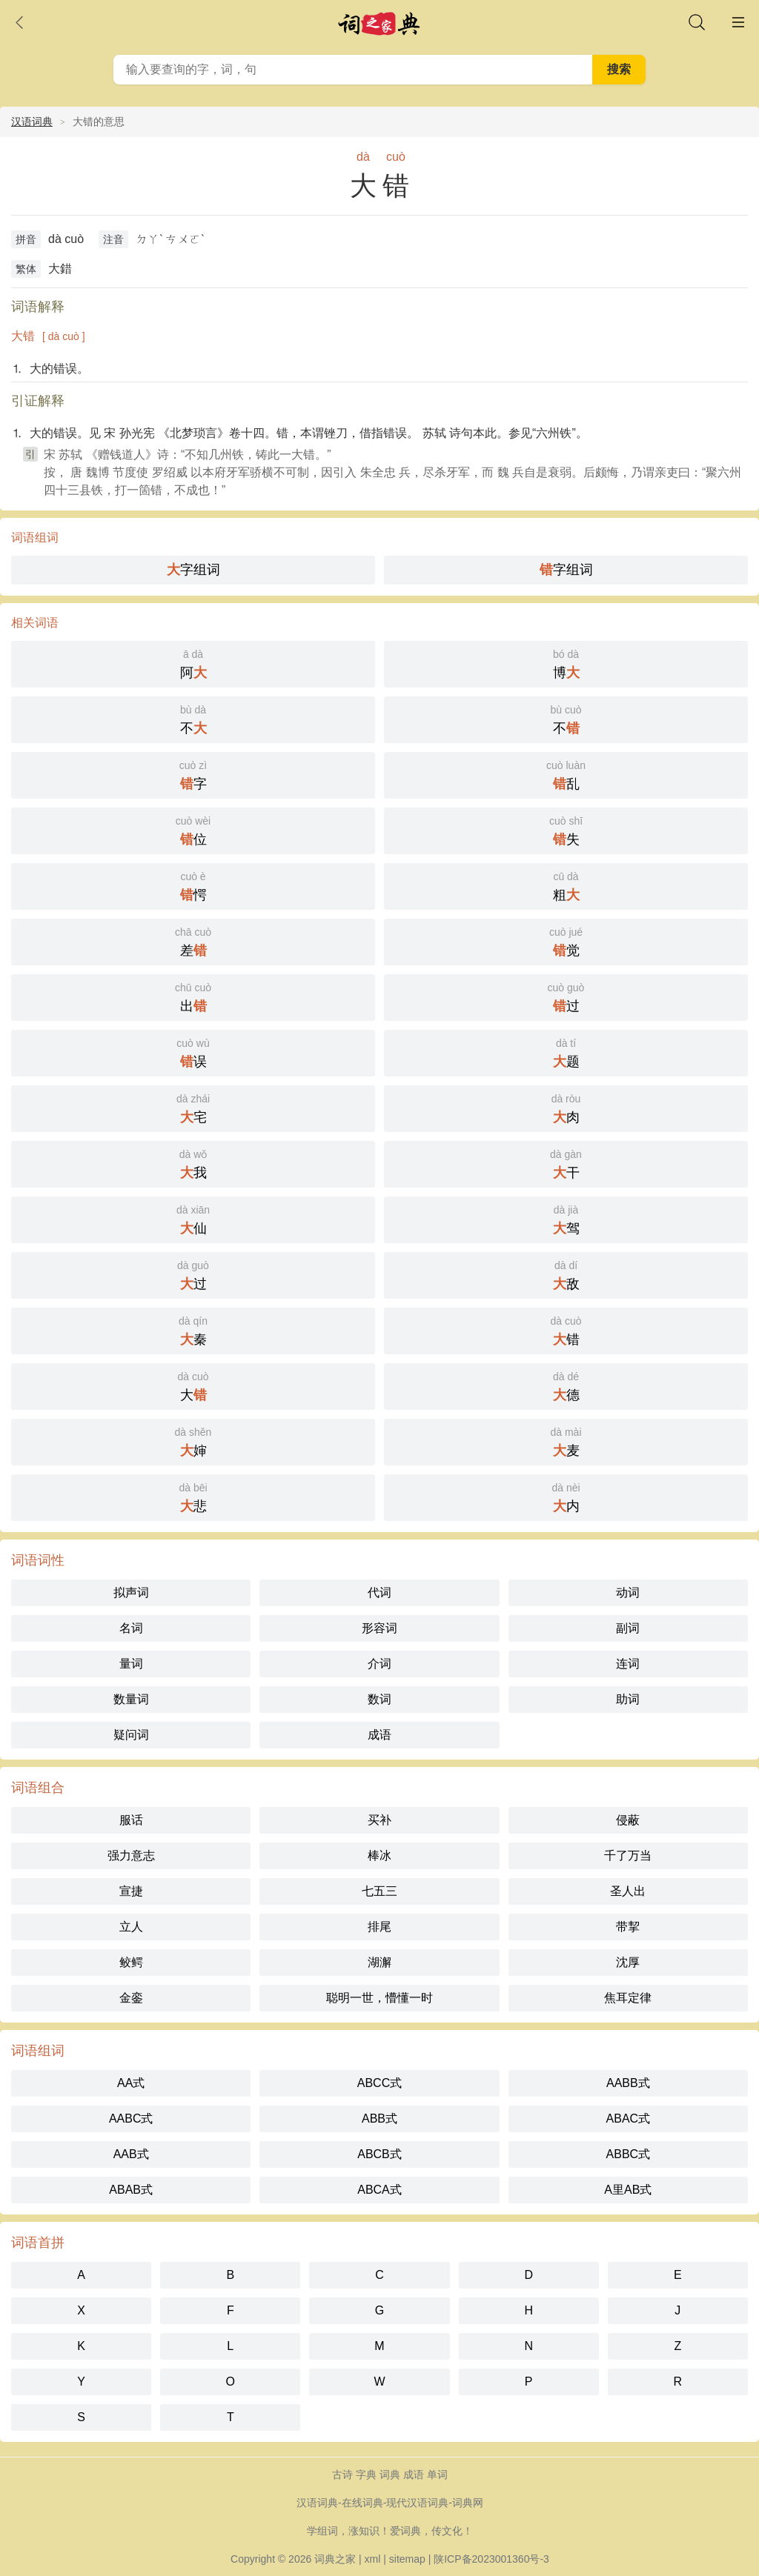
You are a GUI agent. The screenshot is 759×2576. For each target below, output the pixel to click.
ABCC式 (379, 2083)
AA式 (131, 2083)
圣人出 (628, 1891)
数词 (379, 1699)
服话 (131, 1820)
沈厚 (628, 1962)
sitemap (407, 2559)
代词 (379, 1592)
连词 (628, 1663)
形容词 (379, 1628)
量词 (131, 1663)
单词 (437, 2474)
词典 (390, 2474)
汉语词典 (32, 121)
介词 (379, 1663)
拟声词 (131, 1592)
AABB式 (628, 2083)
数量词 (131, 1699)
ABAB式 (131, 2189)
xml (373, 2559)
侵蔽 (628, 1820)
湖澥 (379, 1962)
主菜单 (738, 22)
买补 (379, 1820)
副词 (628, 1628)
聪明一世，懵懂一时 (379, 1997)
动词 (628, 1592)
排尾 (379, 1926)
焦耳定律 (628, 1997)
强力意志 (131, 1855)
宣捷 (131, 1891)
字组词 (193, 569)
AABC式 (131, 2118)
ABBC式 (628, 2154)
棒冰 (379, 1855)
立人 (131, 1926)
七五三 (379, 1891)
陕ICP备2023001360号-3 (491, 2559)
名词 (131, 1628)
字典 (366, 2474)
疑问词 (131, 1734)
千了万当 (628, 1855)
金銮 (131, 1997)
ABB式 (379, 2118)
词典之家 (335, 2559)
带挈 (628, 1926)
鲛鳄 (131, 1962)
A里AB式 (628, 2189)
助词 (628, 1699)
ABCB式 (379, 2154)
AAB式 (131, 2154)
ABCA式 (379, 2189)
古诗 (342, 2474)
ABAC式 (628, 2118)
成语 (379, 1734)
